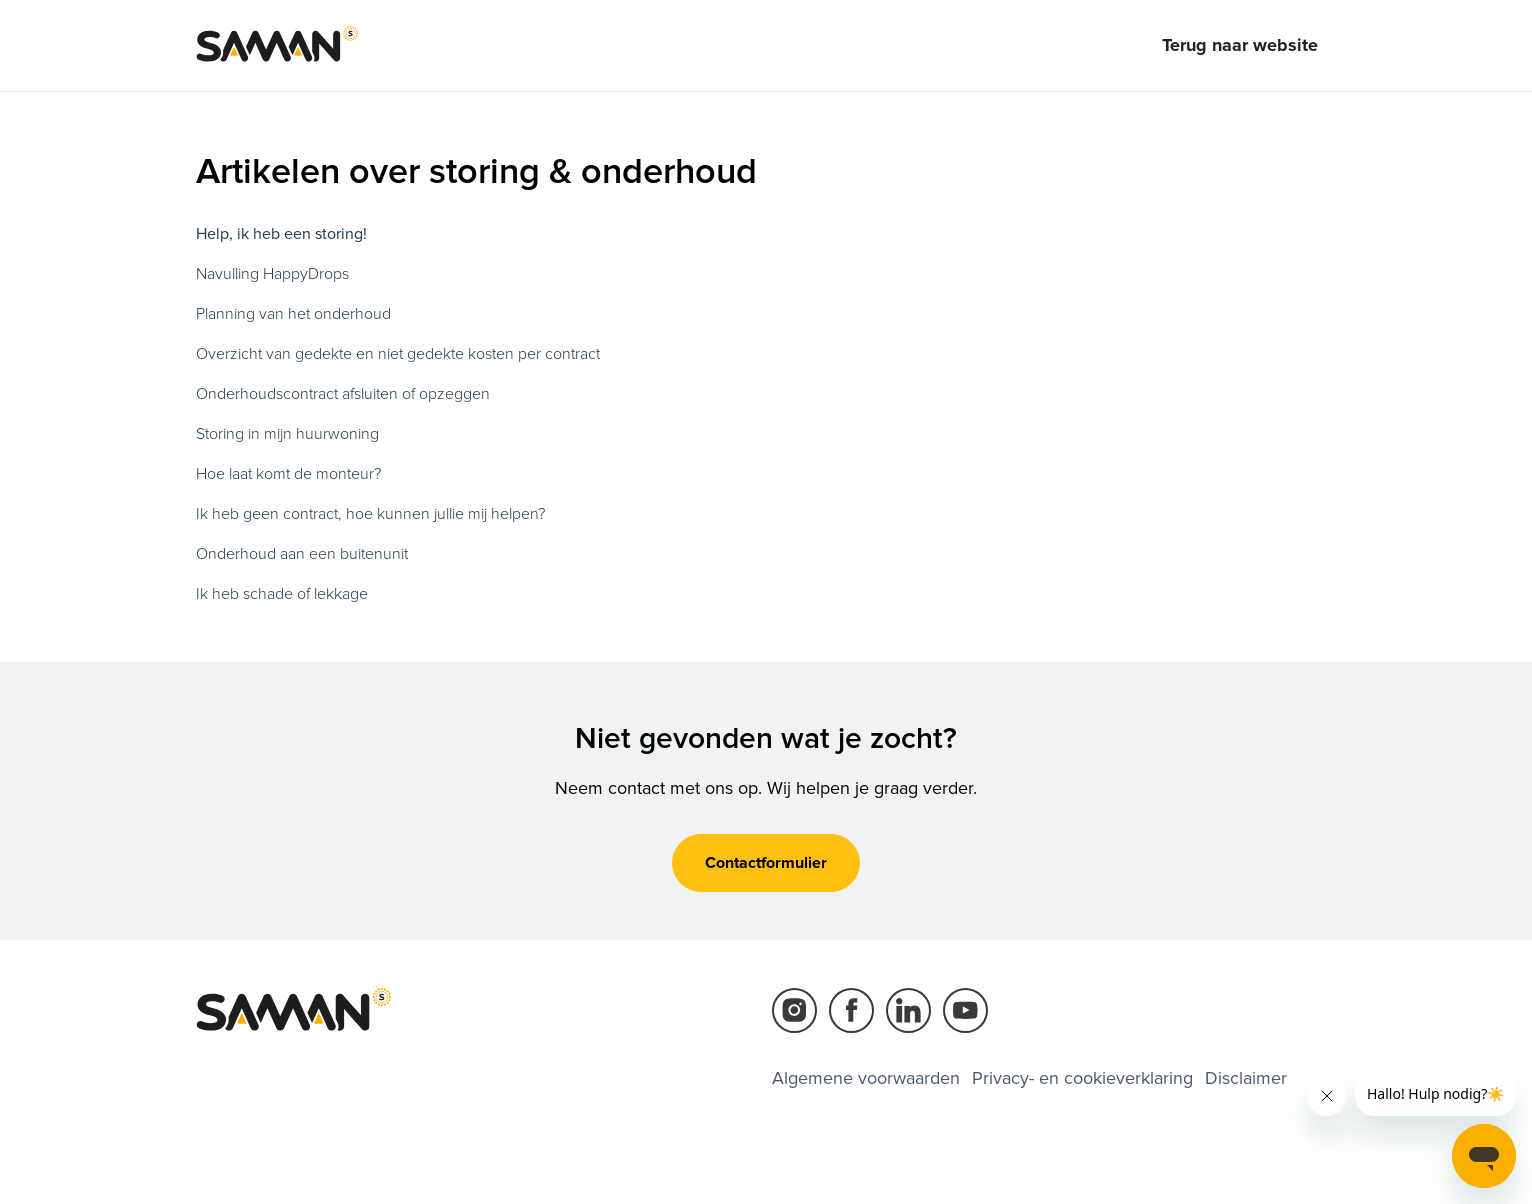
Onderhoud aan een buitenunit (302, 554)
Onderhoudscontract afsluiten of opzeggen (343, 394)
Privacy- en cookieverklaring (1082, 1078)
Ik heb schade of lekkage (282, 594)
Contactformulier (766, 863)
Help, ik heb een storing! (281, 234)
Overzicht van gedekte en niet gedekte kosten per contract (398, 354)
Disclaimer (1246, 1078)
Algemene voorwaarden (866, 1078)
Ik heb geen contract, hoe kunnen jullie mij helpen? (370, 514)
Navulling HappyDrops (272, 274)
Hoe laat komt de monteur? (288, 474)
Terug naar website (1240, 45)
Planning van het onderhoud (293, 314)
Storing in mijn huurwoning (287, 434)
